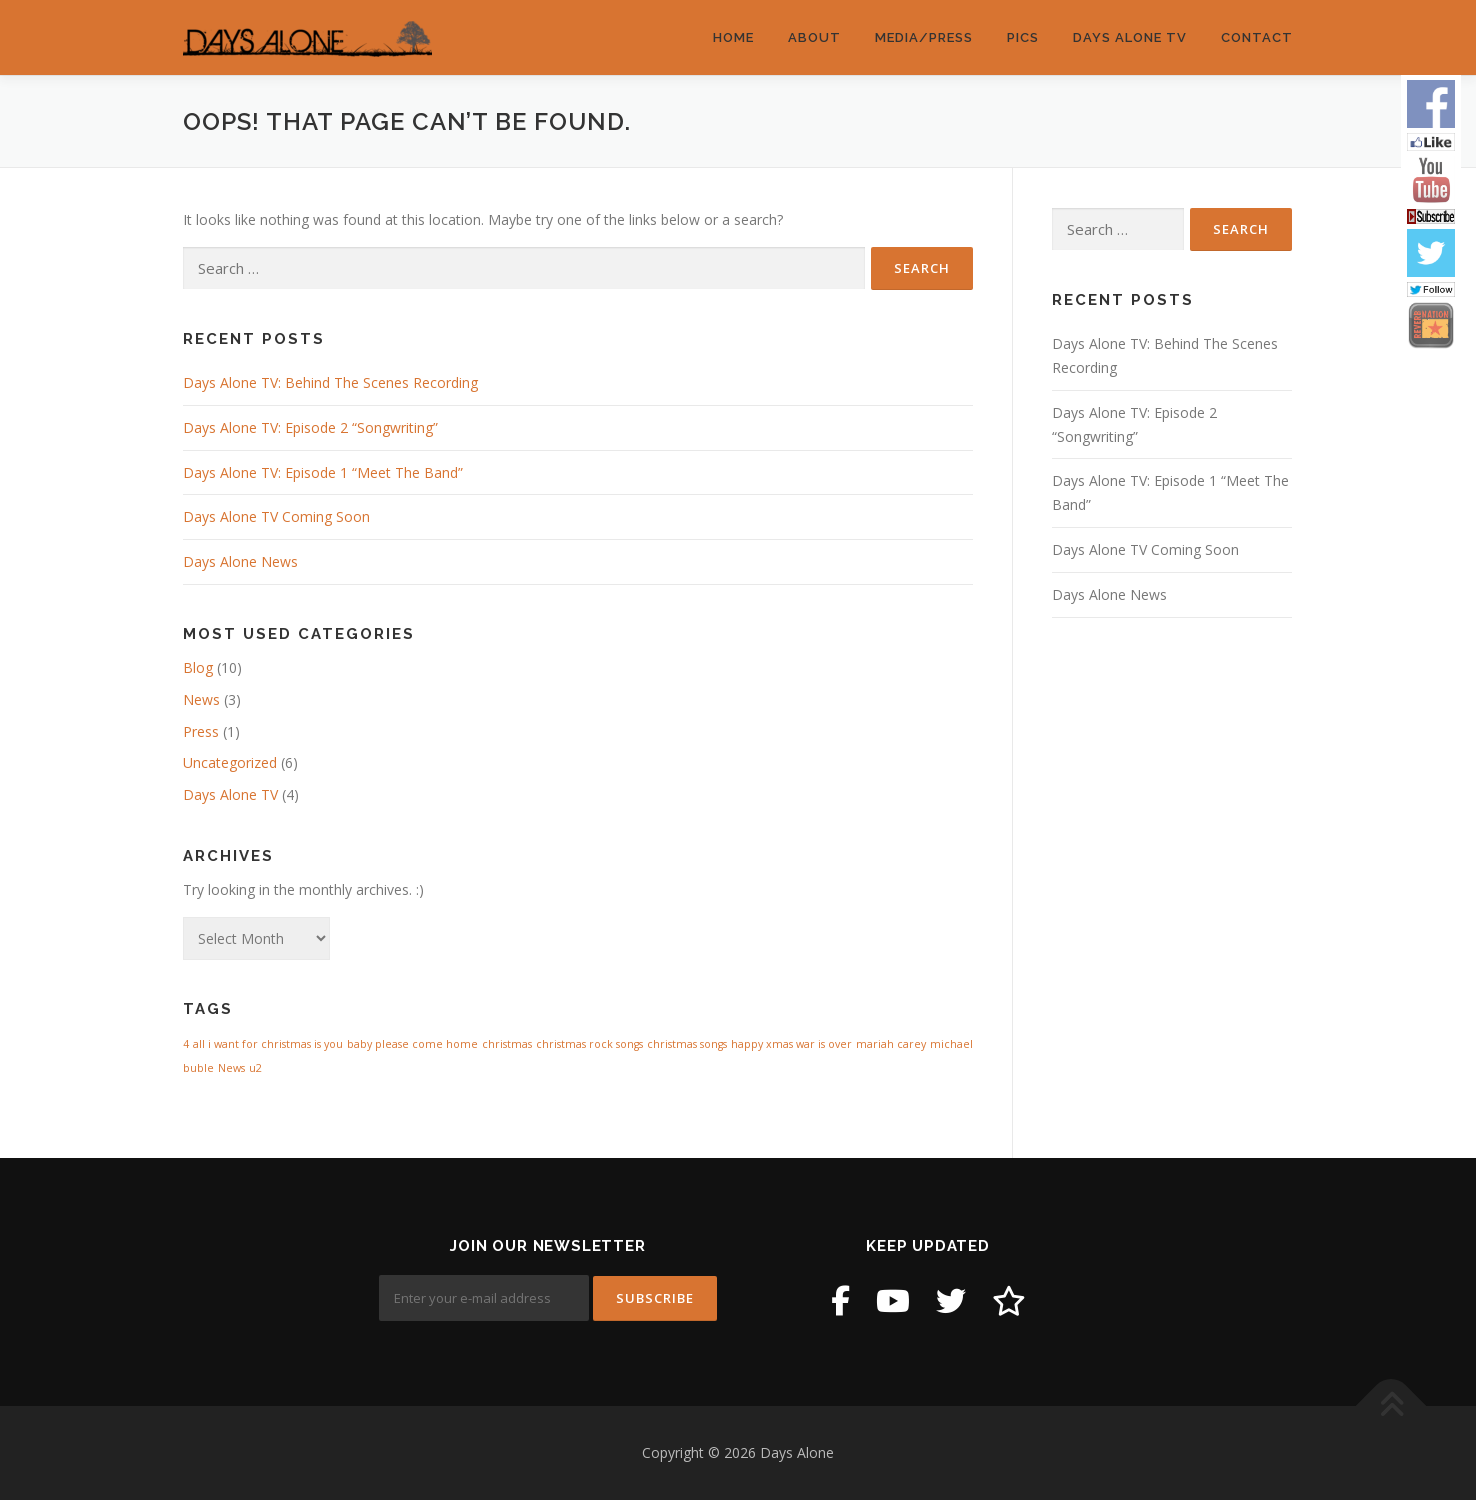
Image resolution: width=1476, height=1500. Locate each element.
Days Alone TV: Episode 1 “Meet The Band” (323, 472)
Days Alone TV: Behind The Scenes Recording (330, 382)
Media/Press (924, 37)
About (814, 37)
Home (733, 37)
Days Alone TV (1130, 37)
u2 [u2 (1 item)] (255, 1068)
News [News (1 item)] (231, 1068)
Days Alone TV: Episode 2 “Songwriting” (310, 427)
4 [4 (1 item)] (186, 1044)
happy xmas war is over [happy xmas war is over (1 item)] (791, 1044)
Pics (1023, 37)
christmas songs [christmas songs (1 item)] (687, 1044)
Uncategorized (230, 762)
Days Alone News (240, 561)
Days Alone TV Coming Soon (276, 516)
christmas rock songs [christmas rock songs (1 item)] (589, 1044)
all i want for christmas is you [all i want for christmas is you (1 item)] (268, 1044)
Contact (1257, 37)
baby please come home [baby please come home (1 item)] (412, 1044)
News (201, 699)
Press (201, 731)
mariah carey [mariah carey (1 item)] (891, 1044)
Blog (198, 667)
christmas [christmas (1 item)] (507, 1044)
